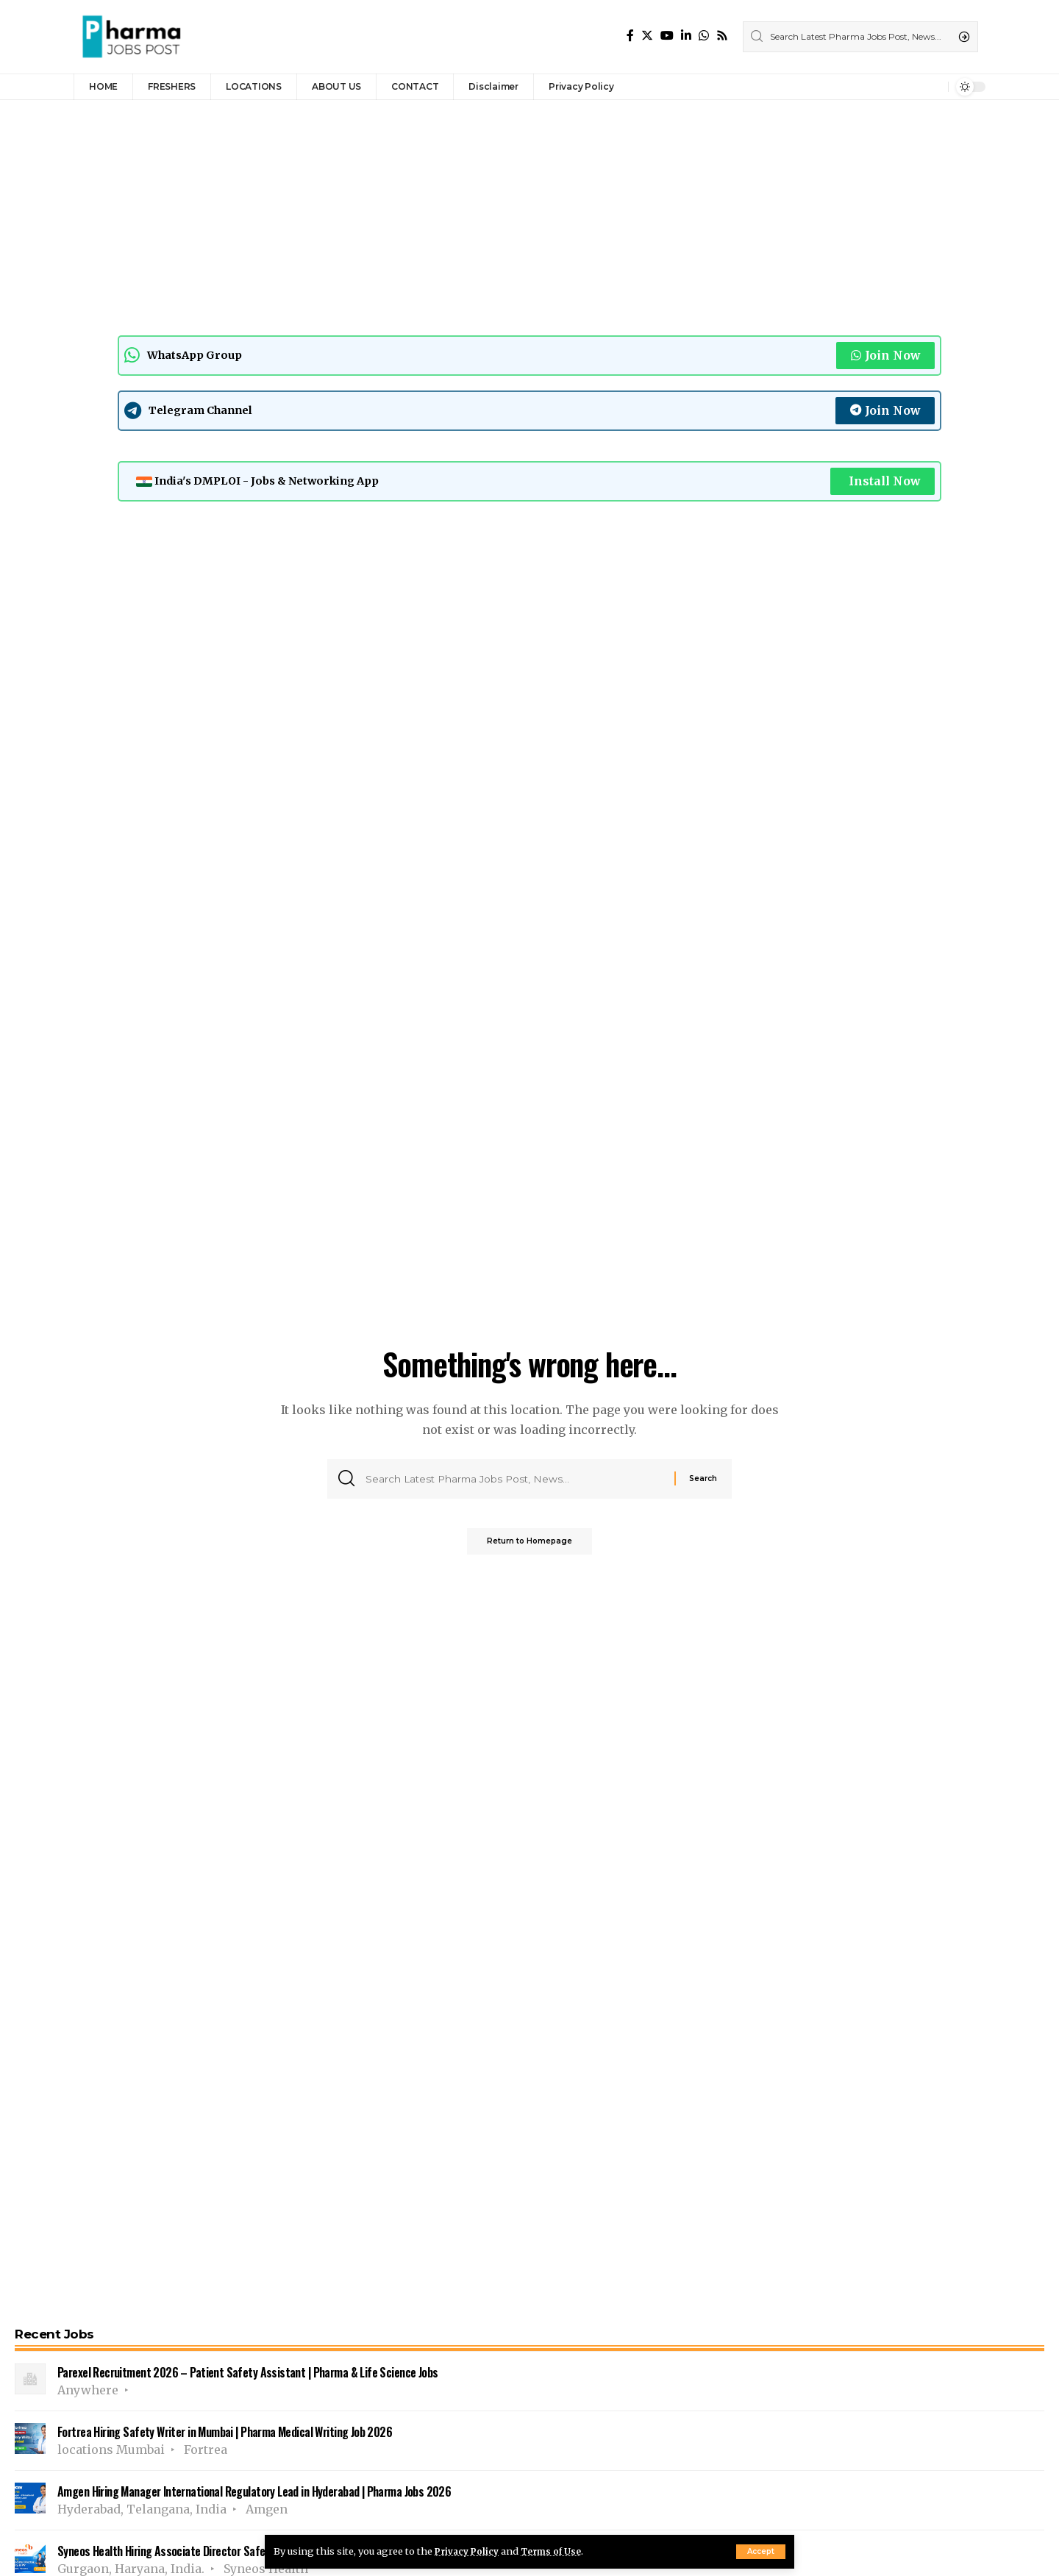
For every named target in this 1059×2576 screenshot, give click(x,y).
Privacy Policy (469, 2551)
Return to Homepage (529, 1545)
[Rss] (722, 36)
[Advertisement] (456, 214)
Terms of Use (558, 2551)
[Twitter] (647, 36)
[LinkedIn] (686, 36)
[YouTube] (667, 36)
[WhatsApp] (704, 36)
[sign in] (913, 87)
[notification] (933, 86)
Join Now (885, 355)
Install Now (883, 481)
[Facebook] (630, 36)
